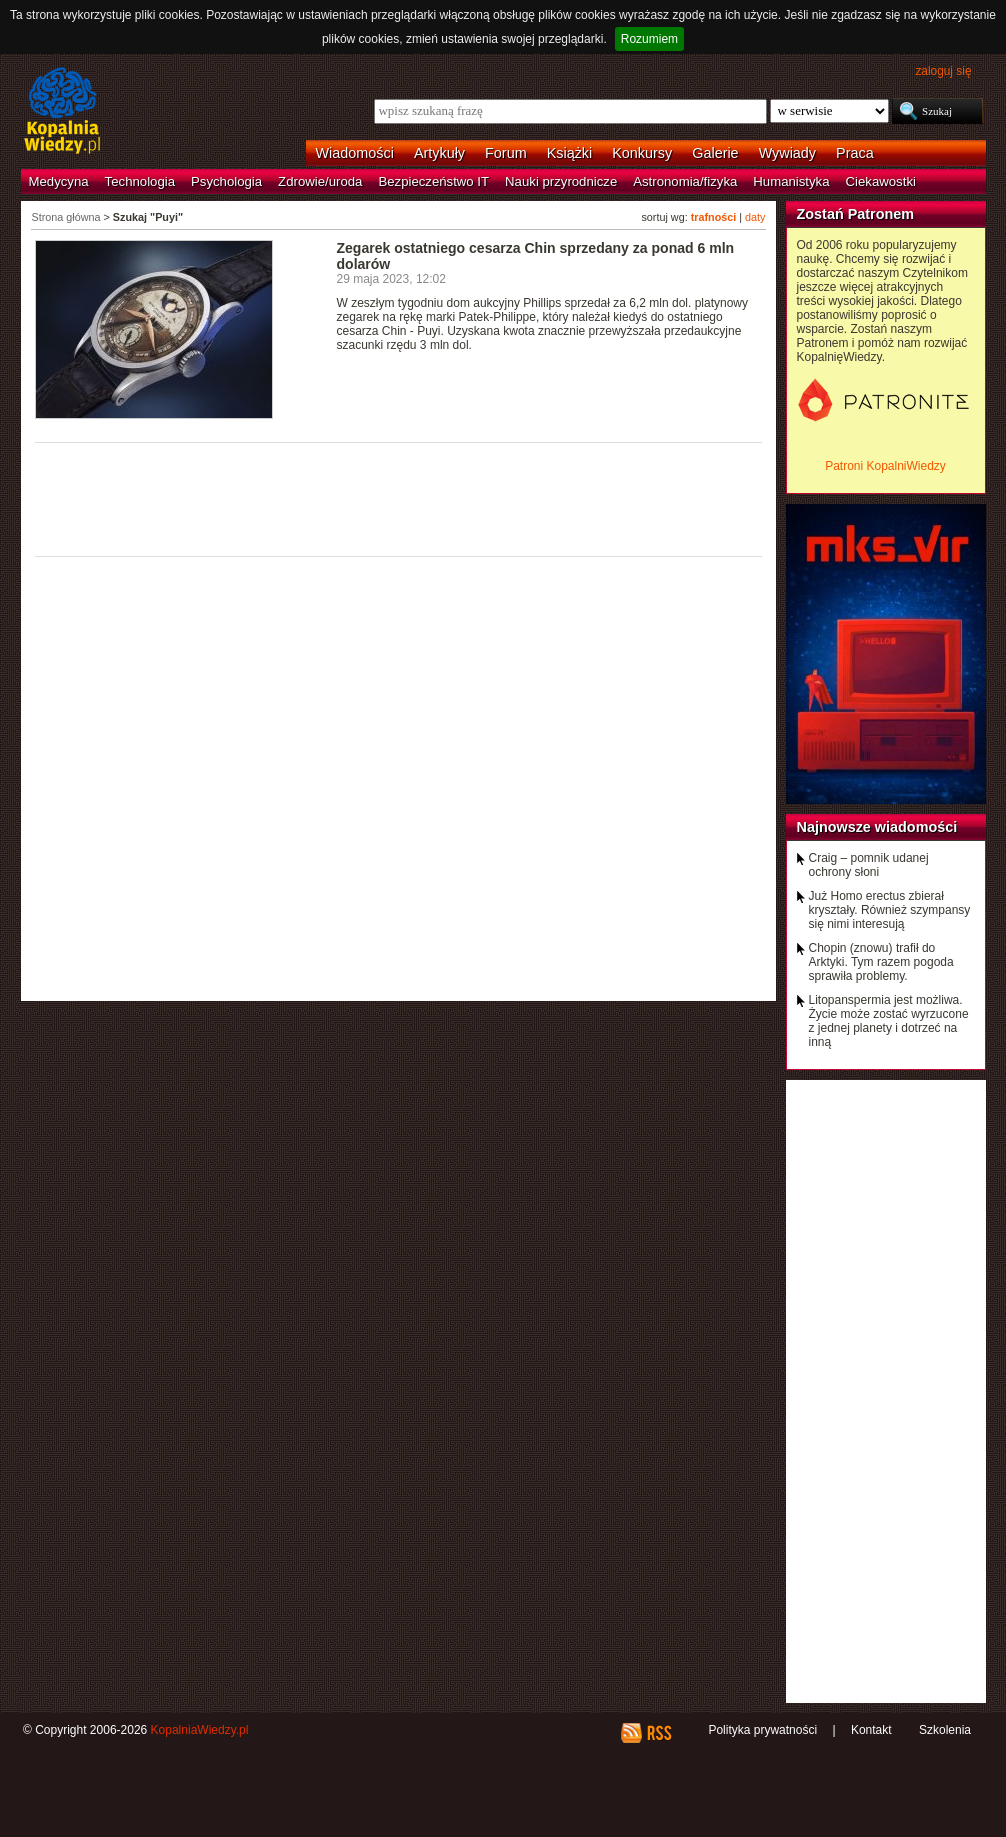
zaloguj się (943, 71)
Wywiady (787, 153)
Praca (855, 153)
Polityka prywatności (762, 1730)
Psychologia (226, 181)
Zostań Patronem (856, 214)
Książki (570, 153)
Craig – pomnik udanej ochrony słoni (869, 865)
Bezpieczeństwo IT (433, 181)
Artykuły (439, 153)
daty (755, 217)
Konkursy (642, 153)
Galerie (715, 153)
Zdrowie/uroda (320, 181)
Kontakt (871, 1730)
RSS (658, 1733)
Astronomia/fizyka (685, 181)
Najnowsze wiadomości (877, 827)
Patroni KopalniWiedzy (885, 466)
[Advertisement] (399, 498)
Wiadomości (355, 153)
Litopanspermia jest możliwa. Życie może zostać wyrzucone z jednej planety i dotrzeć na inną (889, 1021)
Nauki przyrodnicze (561, 181)
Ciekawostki (881, 181)
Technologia (140, 181)
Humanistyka (791, 181)
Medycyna (59, 181)
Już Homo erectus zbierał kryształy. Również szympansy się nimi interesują (890, 910)
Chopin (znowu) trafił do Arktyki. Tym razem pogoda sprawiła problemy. (881, 962)
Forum (506, 153)
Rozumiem (649, 39)
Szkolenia (945, 1730)
